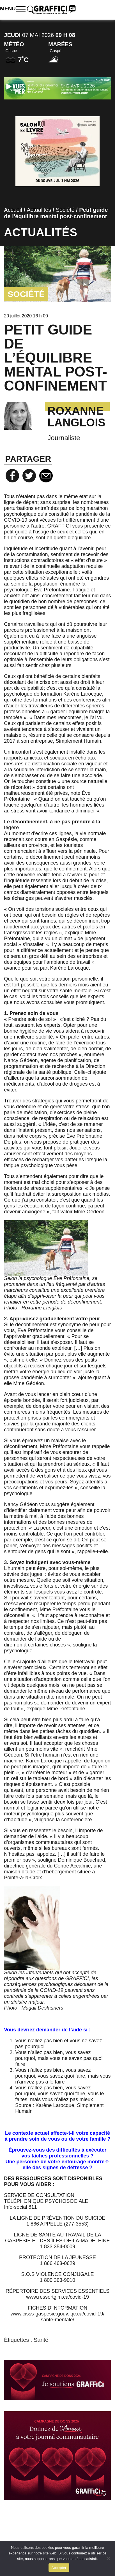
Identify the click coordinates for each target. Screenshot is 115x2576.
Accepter (58, 2568)
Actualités (39, 210)
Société (65, 210)
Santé (41, 2340)
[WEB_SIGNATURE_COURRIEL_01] (57, 2379)
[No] (108, 2558)
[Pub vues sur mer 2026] (57, 88)
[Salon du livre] (57, 151)
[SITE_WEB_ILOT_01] (57, 2455)
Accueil (13, 210)
